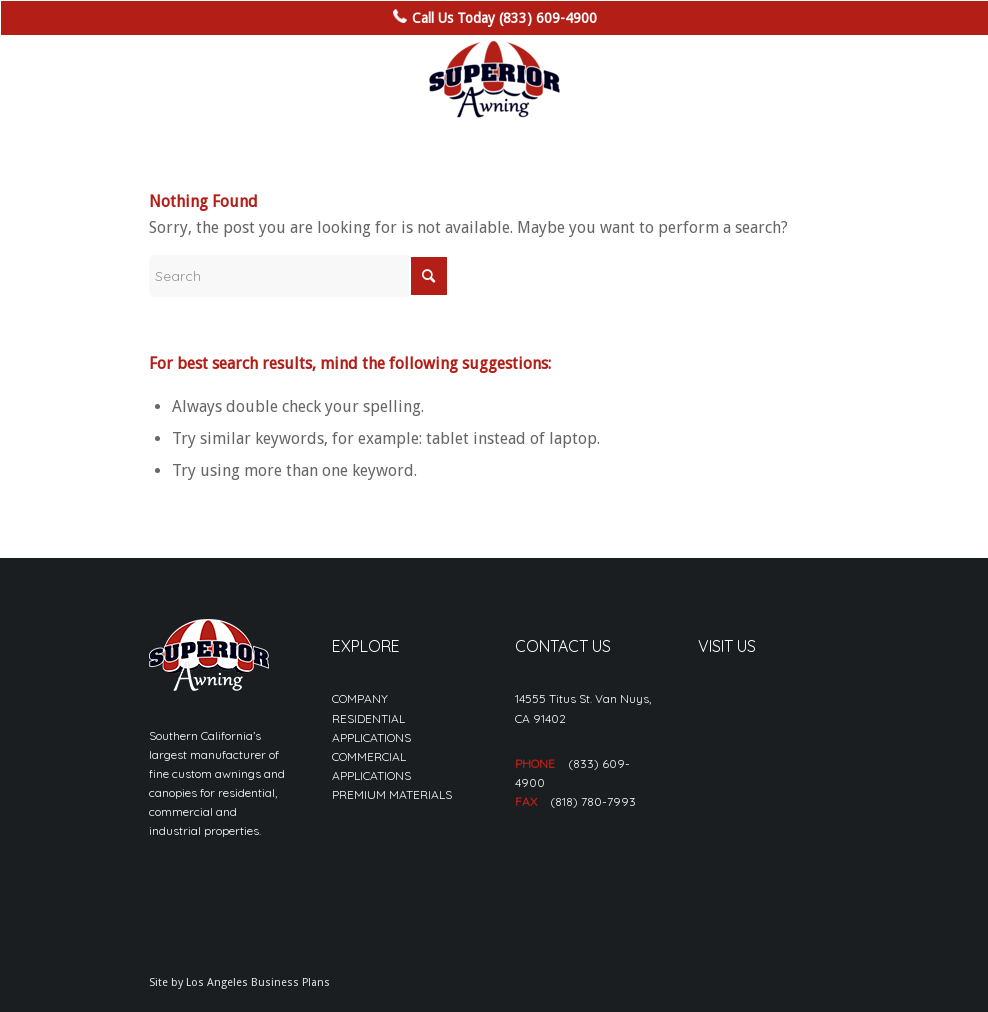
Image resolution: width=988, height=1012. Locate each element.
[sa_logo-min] (494, 80)
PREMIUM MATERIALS (392, 794)
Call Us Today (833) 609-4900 (504, 18)
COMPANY (360, 698)
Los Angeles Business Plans (258, 982)
